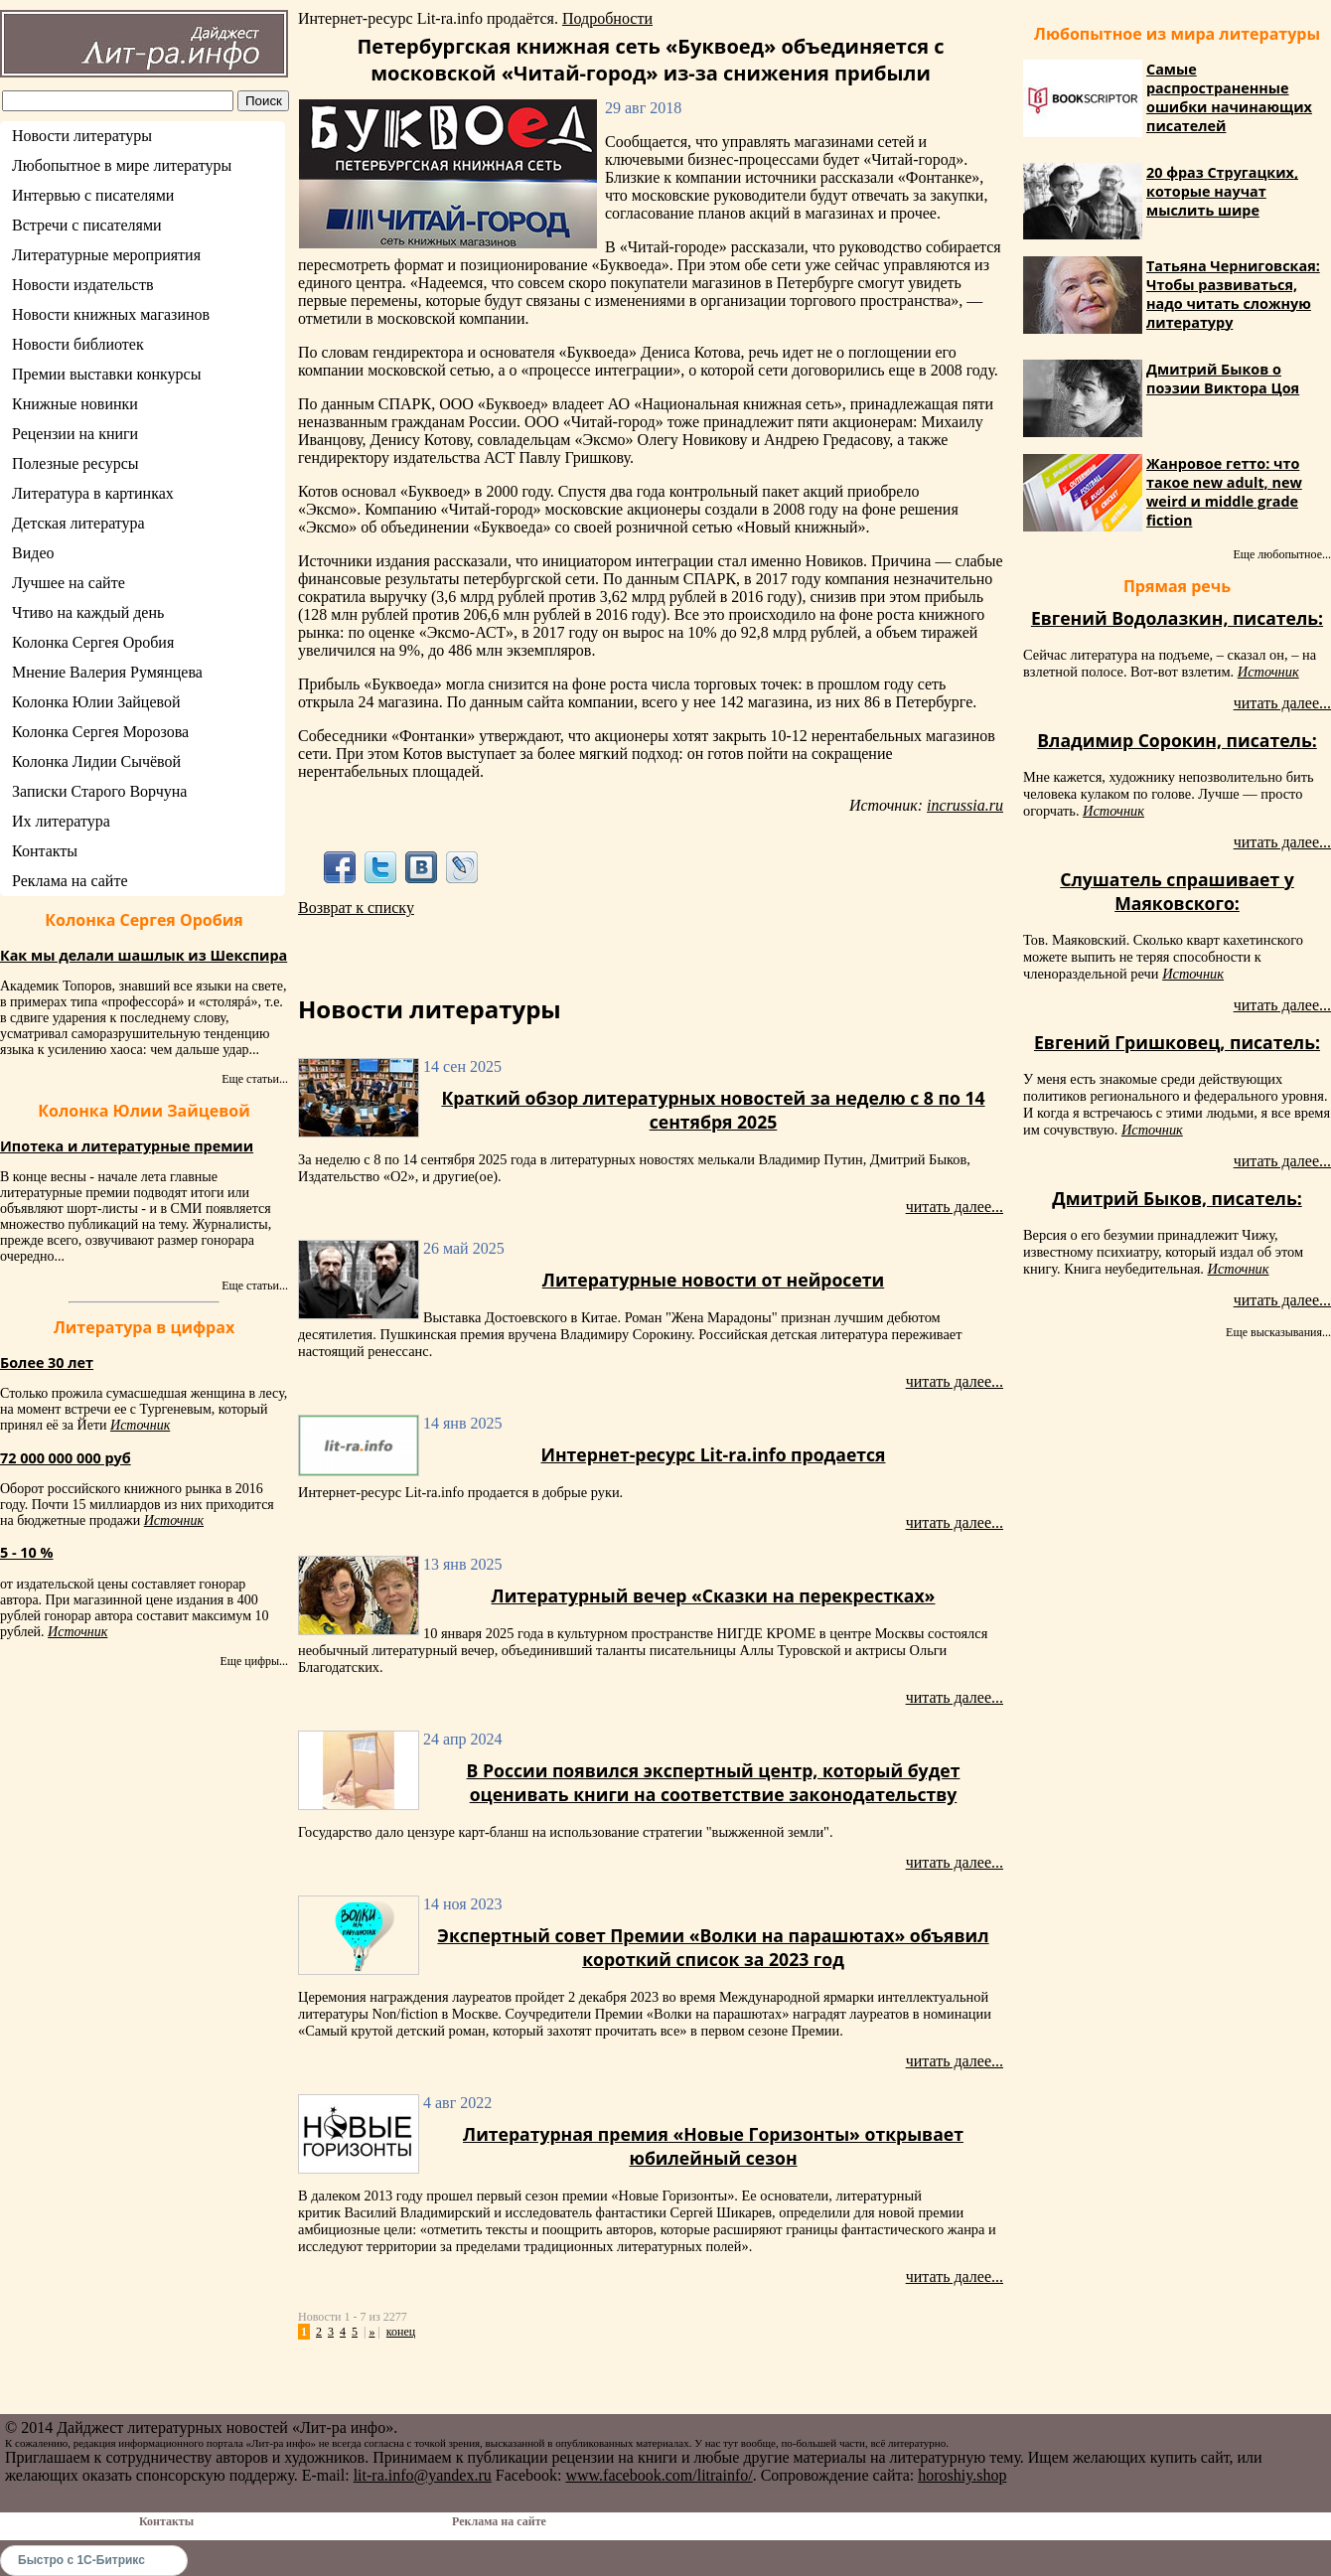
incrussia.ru (965, 805)
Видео (33, 552)
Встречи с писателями (87, 225)
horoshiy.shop (962, 2475)
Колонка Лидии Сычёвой (96, 761)
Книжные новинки (75, 403)
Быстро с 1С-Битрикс (81, 2560)
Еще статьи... (255, 1079)
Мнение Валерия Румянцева (107, 672)
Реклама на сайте (69, 880)
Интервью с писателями (93, 195)
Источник (140, 1425)
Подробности (607, 18)
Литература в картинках (93, 493)
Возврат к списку (356, 907)
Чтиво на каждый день (88, 612)
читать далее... (954, 1206)
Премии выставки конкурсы (106, 374)
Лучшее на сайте (68, 582)
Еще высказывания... (1278, 1332)
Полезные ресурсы (75, 463)
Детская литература (78, 523)
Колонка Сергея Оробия (93, 642)
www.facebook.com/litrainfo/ (658, 2475)
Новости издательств (83, 284)
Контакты (44, 850)
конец (400, 2332)
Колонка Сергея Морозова (100, 731)
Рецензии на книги (75, 433)
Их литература (61, 821)
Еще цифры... (254, 1661)
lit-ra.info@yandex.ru (423, 2475)
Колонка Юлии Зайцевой (96, 701)
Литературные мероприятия (106, 254)
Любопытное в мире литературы (121, 165)
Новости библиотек (78, 344)
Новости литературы (82, 135)
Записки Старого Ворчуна (99, 791)
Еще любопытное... (1282, 554)
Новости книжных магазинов (111, 314)
